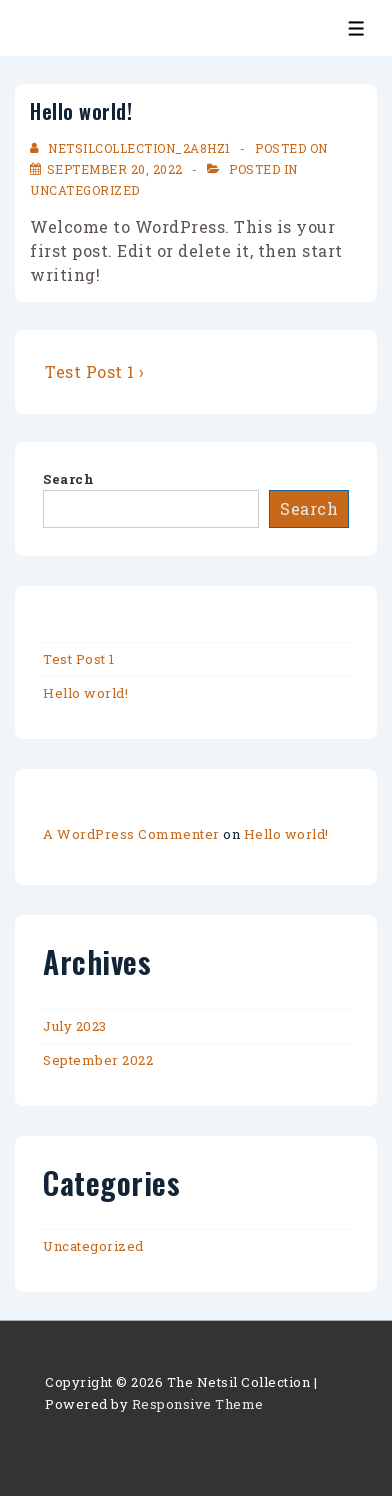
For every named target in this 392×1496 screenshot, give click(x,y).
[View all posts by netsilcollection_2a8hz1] (132, 148)
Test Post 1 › (95, 371)
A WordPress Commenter (131, 834)
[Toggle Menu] (356, 28)
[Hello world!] (115, 169)
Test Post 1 (79, 659)
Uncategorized (85, 190)
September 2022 (98, 1060)
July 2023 (75, 1026)
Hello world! (85, 693)
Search (68, 479)
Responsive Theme (198, 1404)
